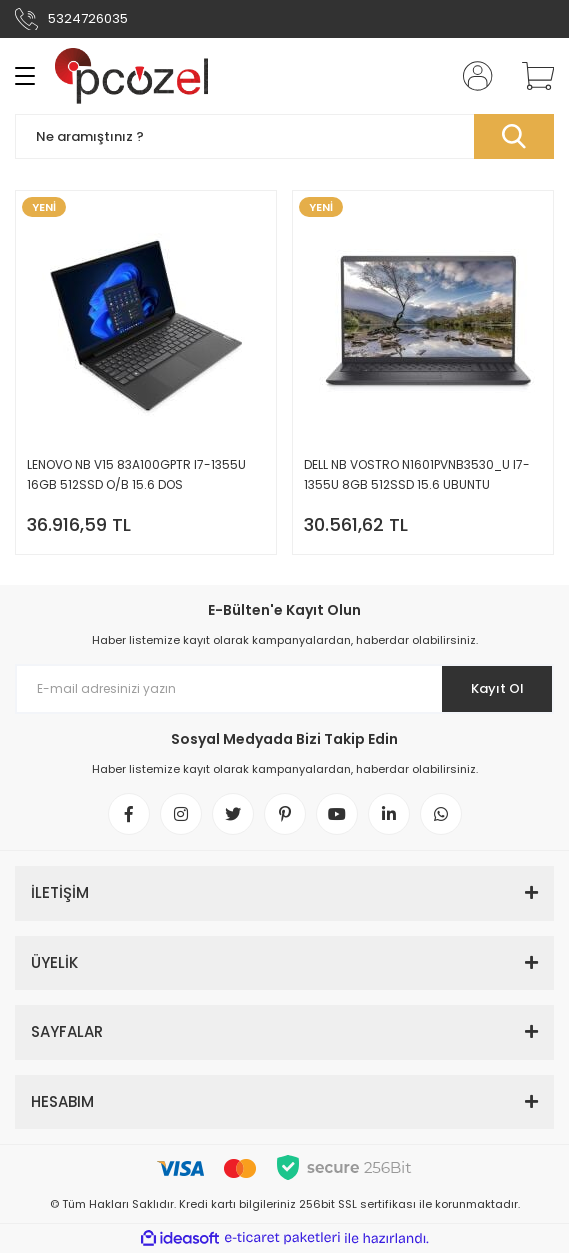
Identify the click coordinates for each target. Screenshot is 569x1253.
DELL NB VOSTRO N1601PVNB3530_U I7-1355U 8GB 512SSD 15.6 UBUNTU (417, 474)
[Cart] (531, 76)
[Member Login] (472, 76)
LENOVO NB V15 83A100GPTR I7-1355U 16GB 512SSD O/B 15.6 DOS (136, 474)
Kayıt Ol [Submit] (497, 688)
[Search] (284, 136)
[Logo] (131, 76)
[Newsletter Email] (284, 689)
